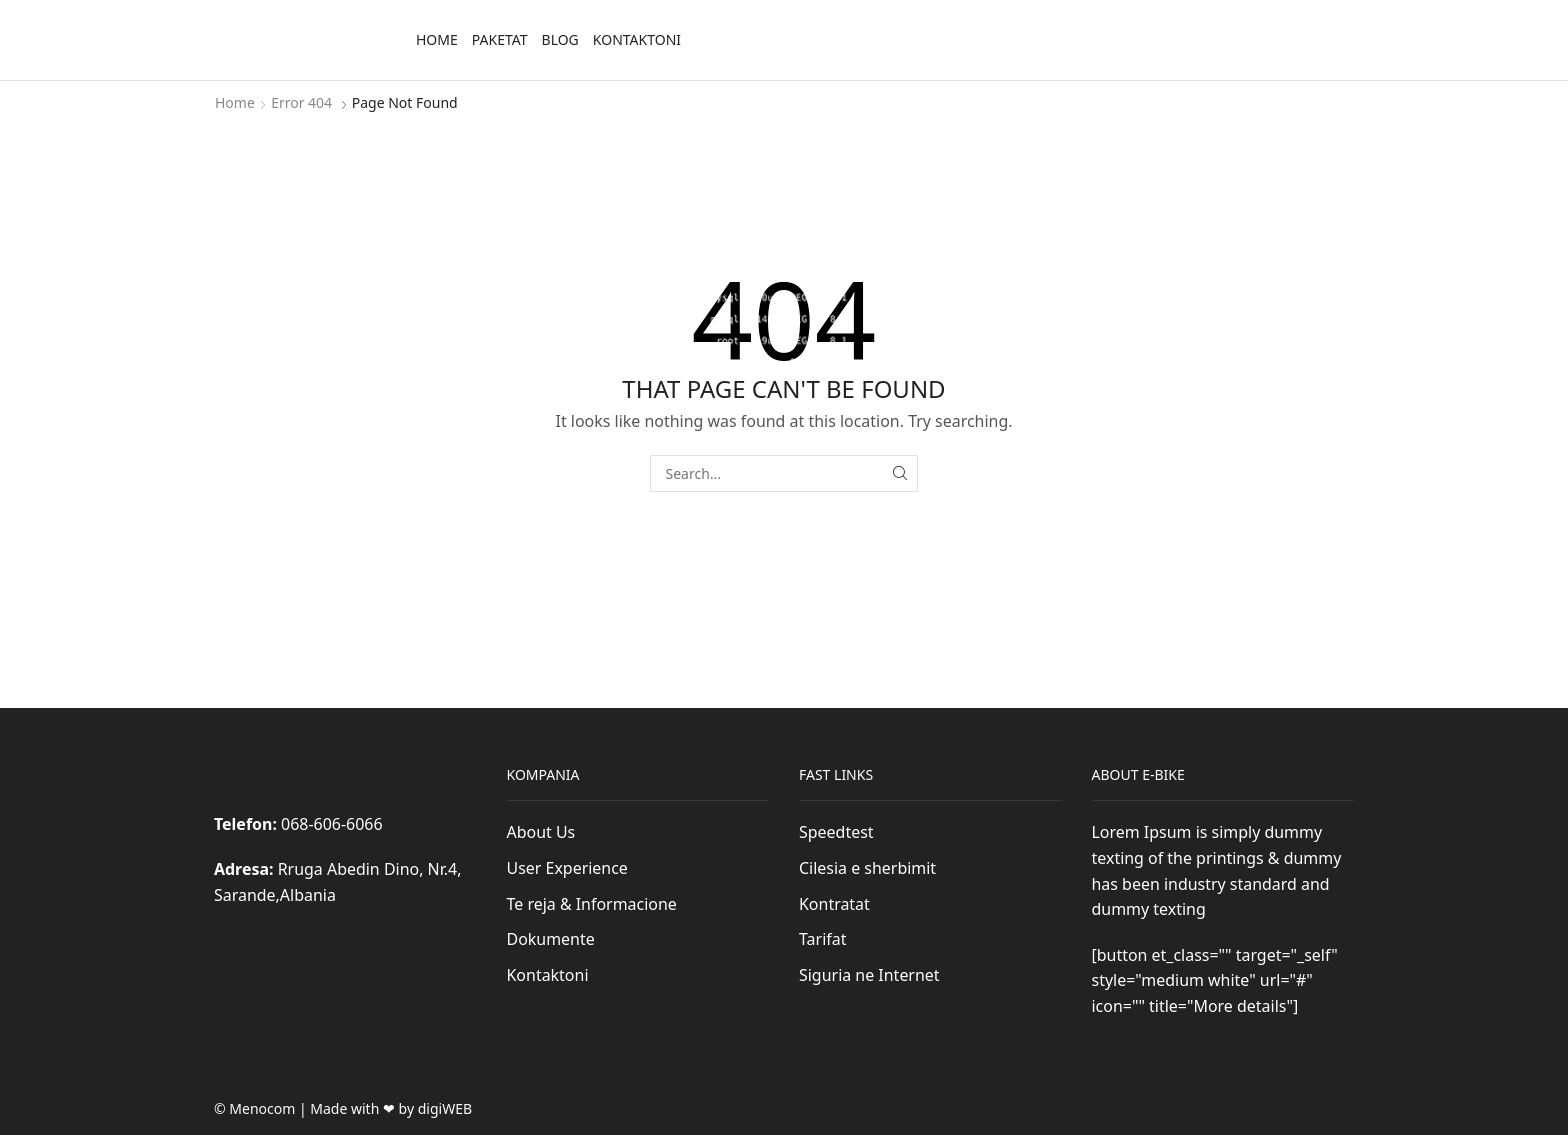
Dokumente (551, 939)
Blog (560, 39)
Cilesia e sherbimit (867, 868)
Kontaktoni (637, 39)
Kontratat (834, 904)
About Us (541, 832)
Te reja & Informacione (592, 904)
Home (437, 39)
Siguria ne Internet (869, 975)
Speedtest (836, 832)
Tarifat (822, 939)
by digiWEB (435, 1108)
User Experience (567, 868)
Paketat (500, 39)
